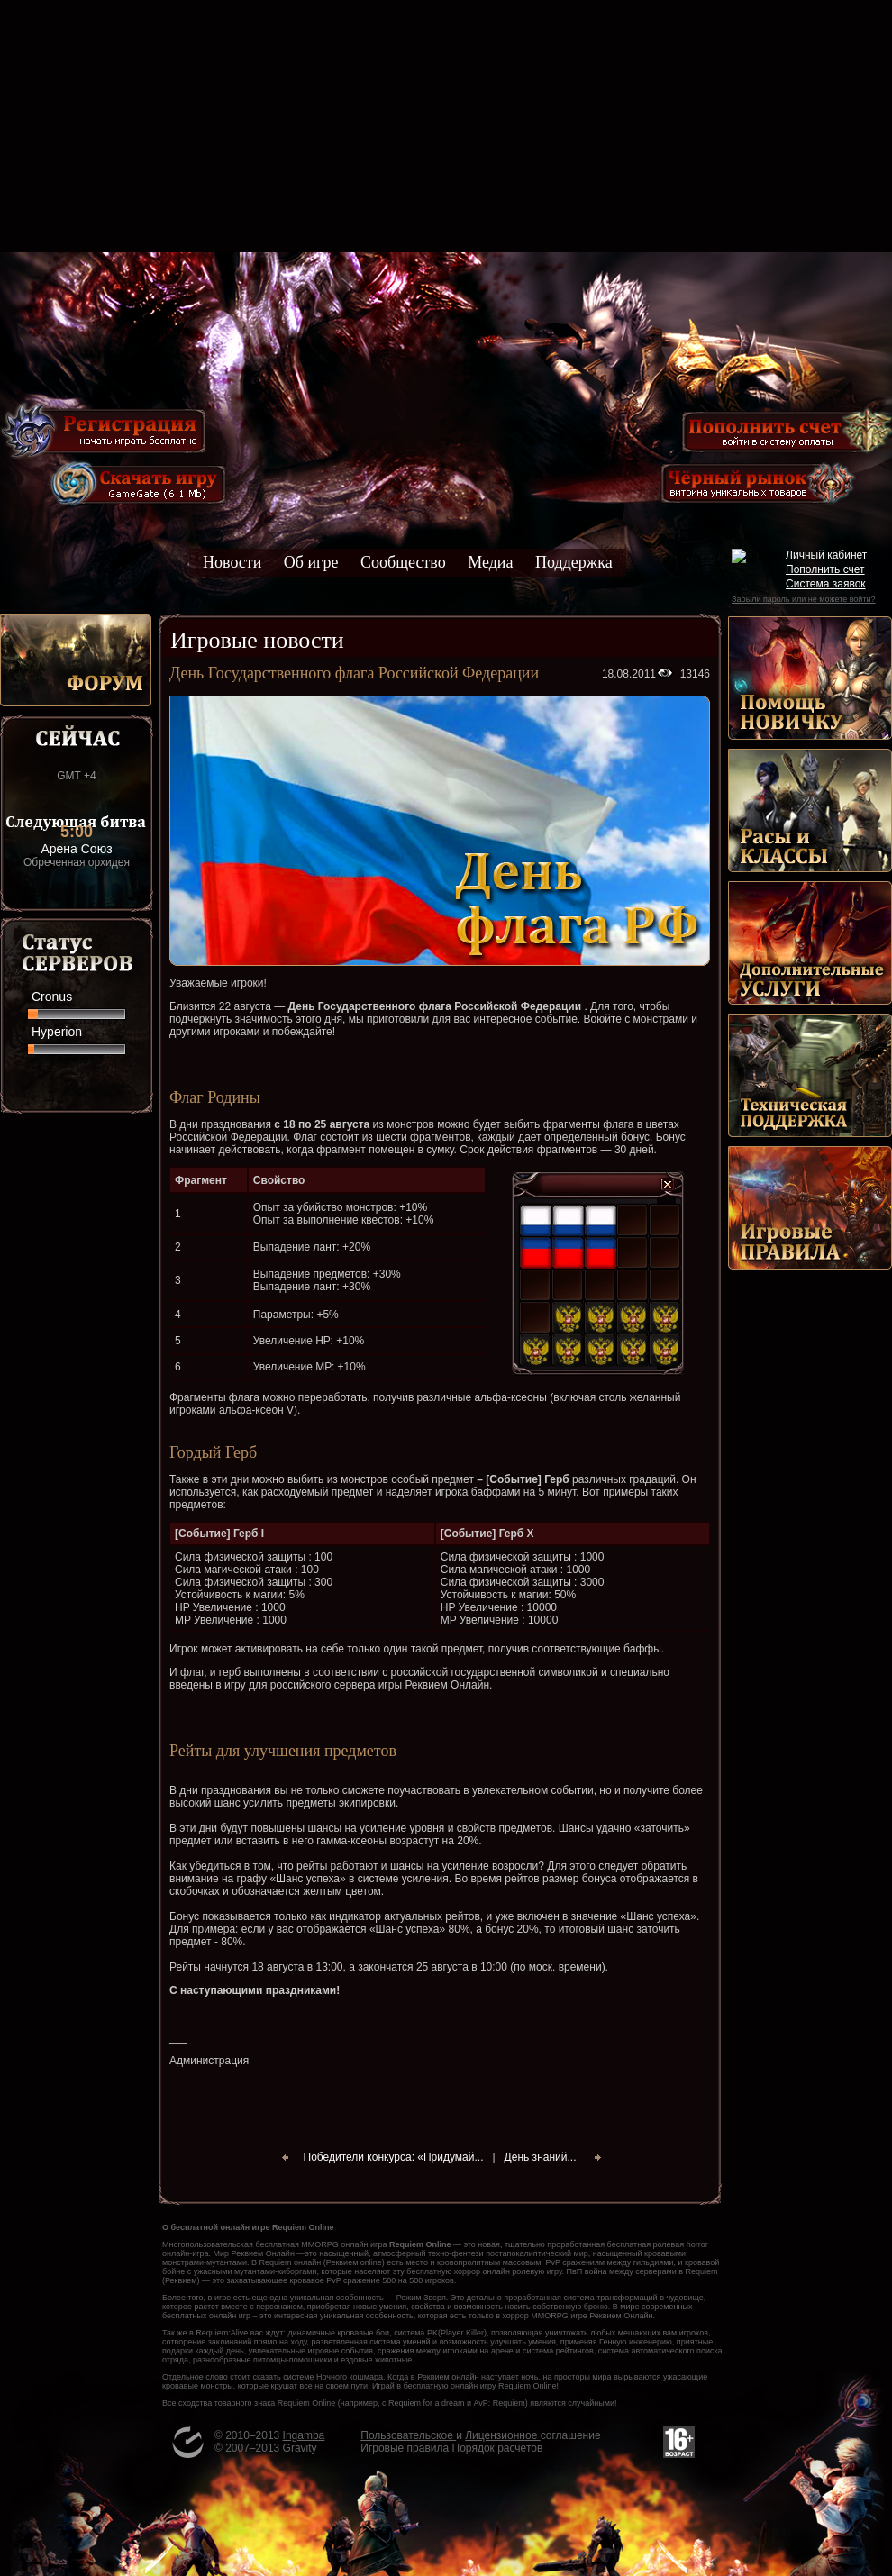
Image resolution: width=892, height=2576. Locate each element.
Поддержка (574, 562)
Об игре (313, 562)
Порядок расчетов (497, 2448)
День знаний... (541, 2157)
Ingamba (304, 2435)
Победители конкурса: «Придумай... (395, 2157)
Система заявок (826, 584)
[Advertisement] (446, 126)
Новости (234, 562)
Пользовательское (408, 2435)
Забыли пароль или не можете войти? (803, 599)
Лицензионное (502, 2435)
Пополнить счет (825, 569)
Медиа (492, 562)
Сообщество (405, 562)
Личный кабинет (826, 555)
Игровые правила (405, 2448)
